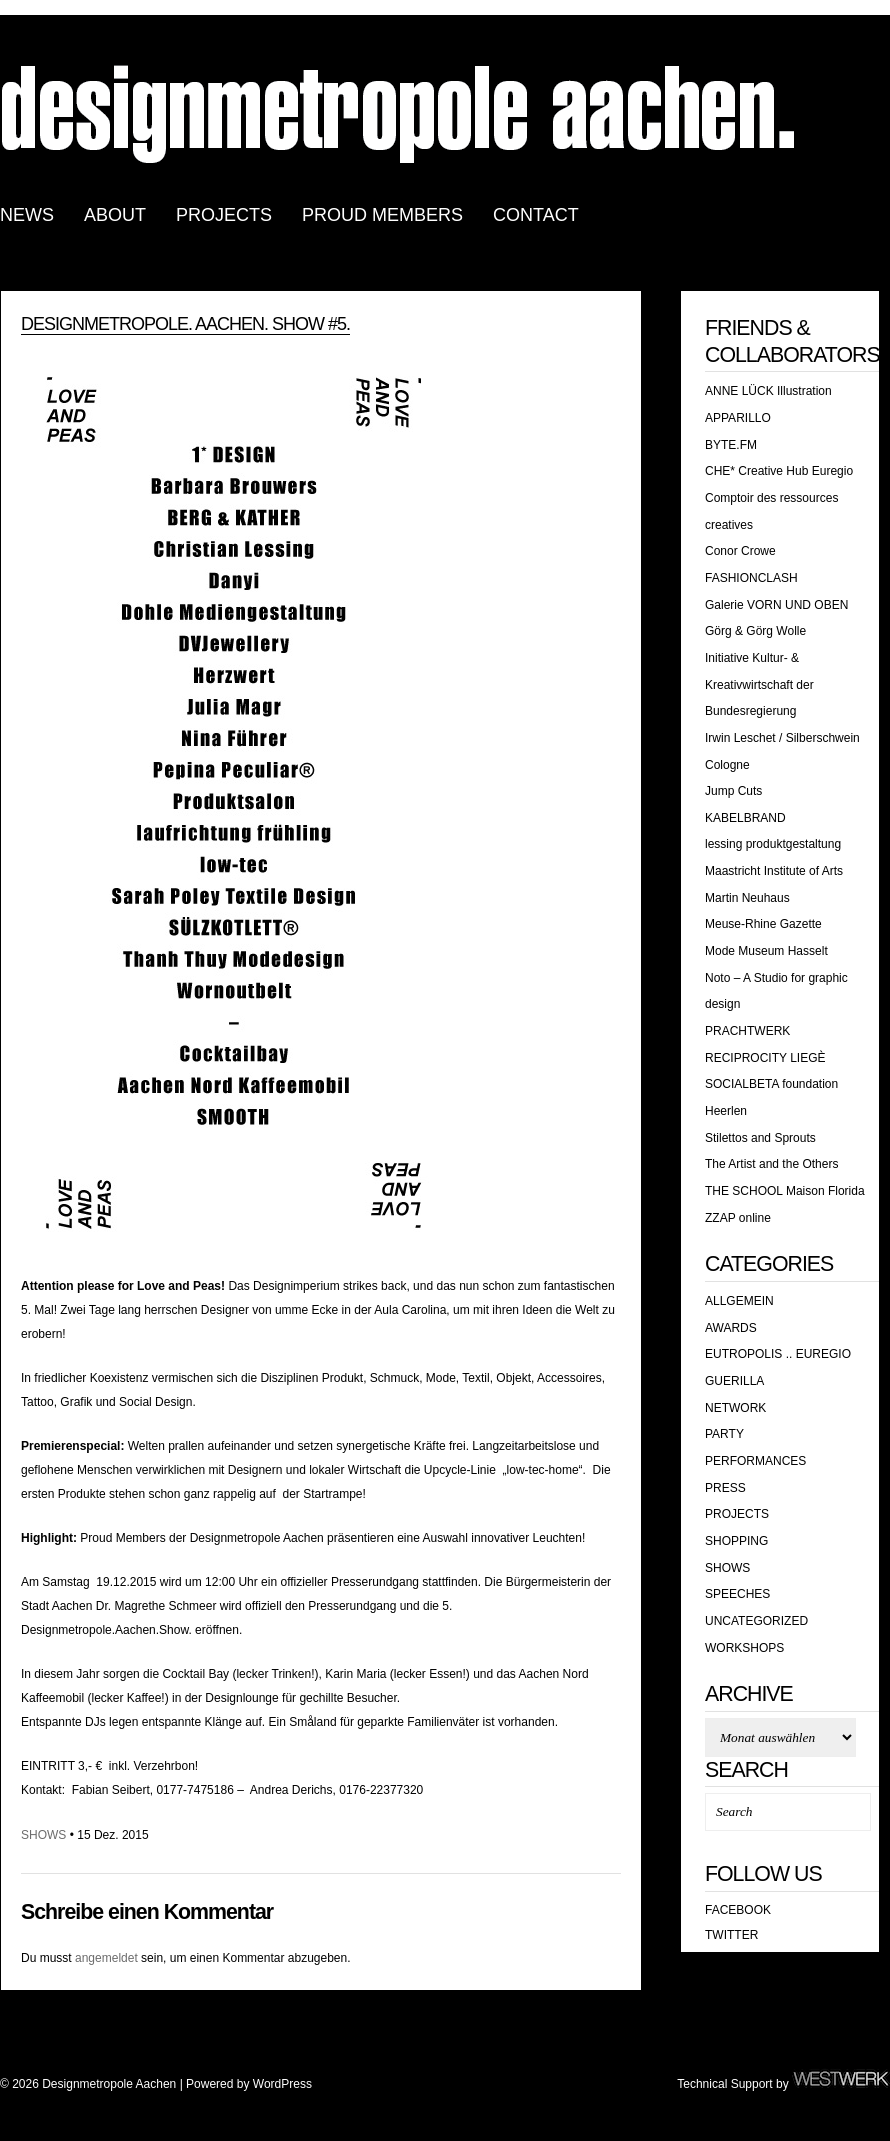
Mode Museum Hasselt (766, 951)
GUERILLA (734, 1381)
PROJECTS (224, 215)
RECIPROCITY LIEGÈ (765, 1058)
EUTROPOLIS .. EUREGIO (778, 1354)
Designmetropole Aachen (400, 112)
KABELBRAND (745, 818)
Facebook (738, 1910)
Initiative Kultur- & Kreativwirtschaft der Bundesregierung (759, 684)
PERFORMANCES (755, 1461)
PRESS (725, 1488)
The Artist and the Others (771, 1164)
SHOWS (43, 1835)
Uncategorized (756, 1621)
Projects (737, 1514)
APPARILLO (738, 418)
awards (731, 1328)
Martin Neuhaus (747, 898)
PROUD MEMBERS (382, 215)
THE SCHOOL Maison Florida (785, 1191)
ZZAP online (738, 1218)
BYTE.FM (731, 445)
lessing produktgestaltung (773, 844)
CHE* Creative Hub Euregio (779, 471)
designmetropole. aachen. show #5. (185, 324)
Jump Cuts (733, 791)
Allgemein (739, 1301)
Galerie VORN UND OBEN (776, 605)
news (27, 215)
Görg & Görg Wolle (755, 631)
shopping (736, 1541)
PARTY (724, 1434)
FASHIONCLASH (751, 578)
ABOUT (115, 215)
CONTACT (536, 215)
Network (735, 1408)
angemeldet (106, 1958)
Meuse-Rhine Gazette (763, 924)
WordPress (282, 2084)
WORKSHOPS (744, 1648)
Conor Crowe (740, 551)
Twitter (731, 1935)
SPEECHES (737, 1594)
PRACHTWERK (747, 1031)
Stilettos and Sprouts (760, 1138)
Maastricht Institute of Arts (774, 871)
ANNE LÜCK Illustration (768, 391)
